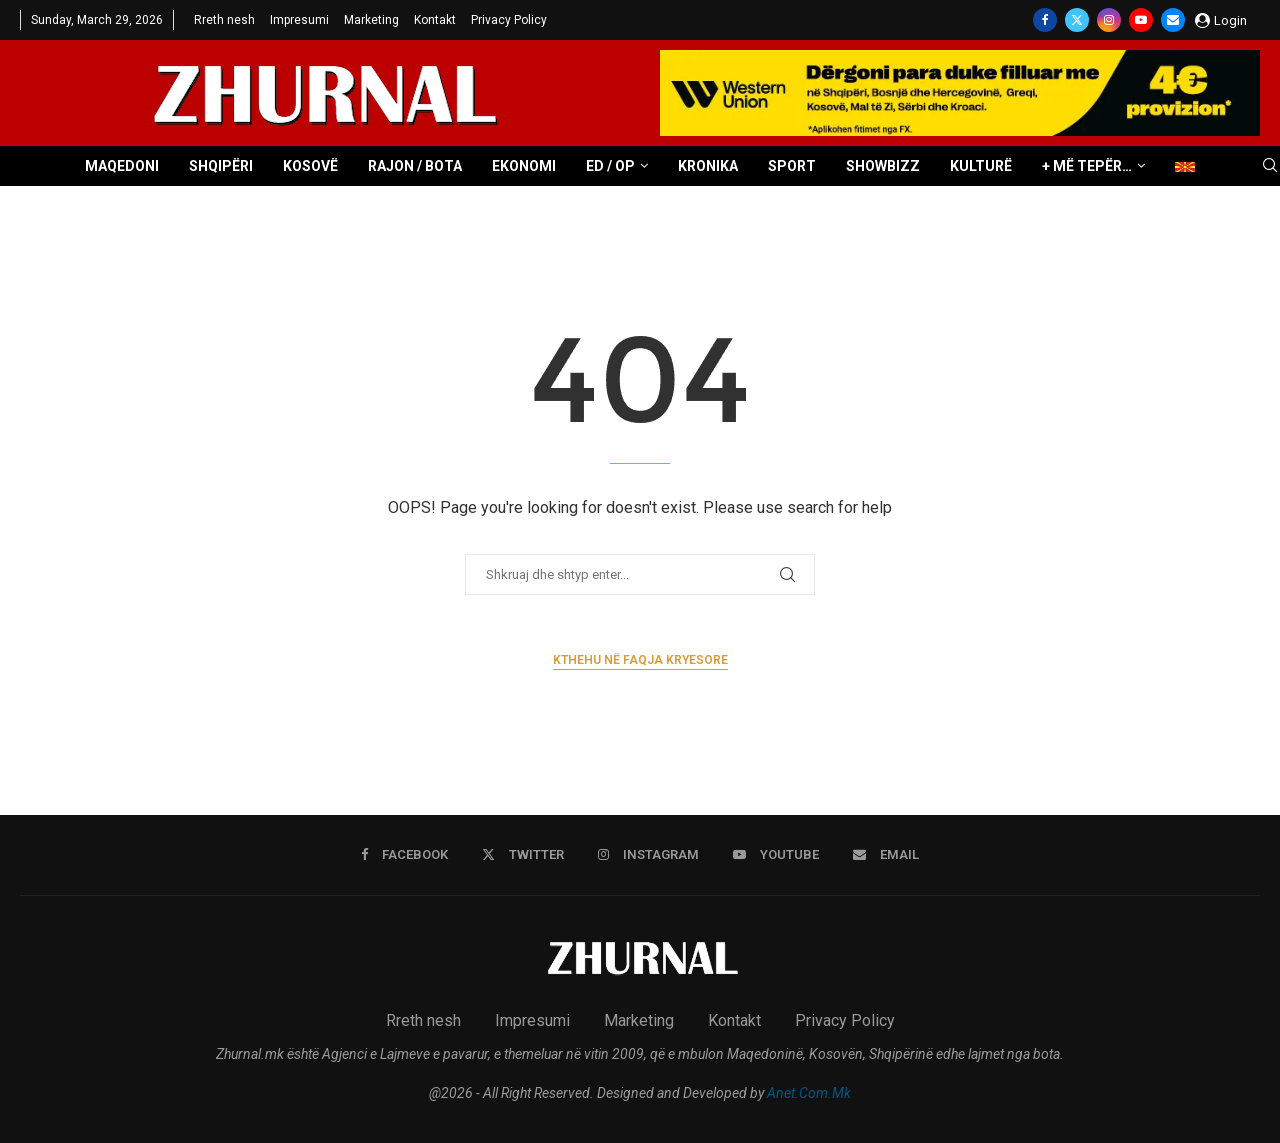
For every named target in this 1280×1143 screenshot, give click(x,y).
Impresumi (299, 20)
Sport (792, 166)
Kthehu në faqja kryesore (640, 660)
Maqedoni (122, 166)
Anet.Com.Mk (809, 1093)
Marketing (371, 20)
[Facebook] (1045, 20)
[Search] (1270, 166)
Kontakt (435, 20)
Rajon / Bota (415, 166)
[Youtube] (1141, 20)
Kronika (708, 166)
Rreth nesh (224, 20)
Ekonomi (524, 166)
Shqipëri (221, 166)
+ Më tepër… (1087, 166)
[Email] (1173, 20)
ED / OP (610, 166)
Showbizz (883, 166)
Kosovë (310, 166)
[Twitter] (1077, 20)
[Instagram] (1109, 20)
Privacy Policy (509, 20)
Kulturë (981, 166)
